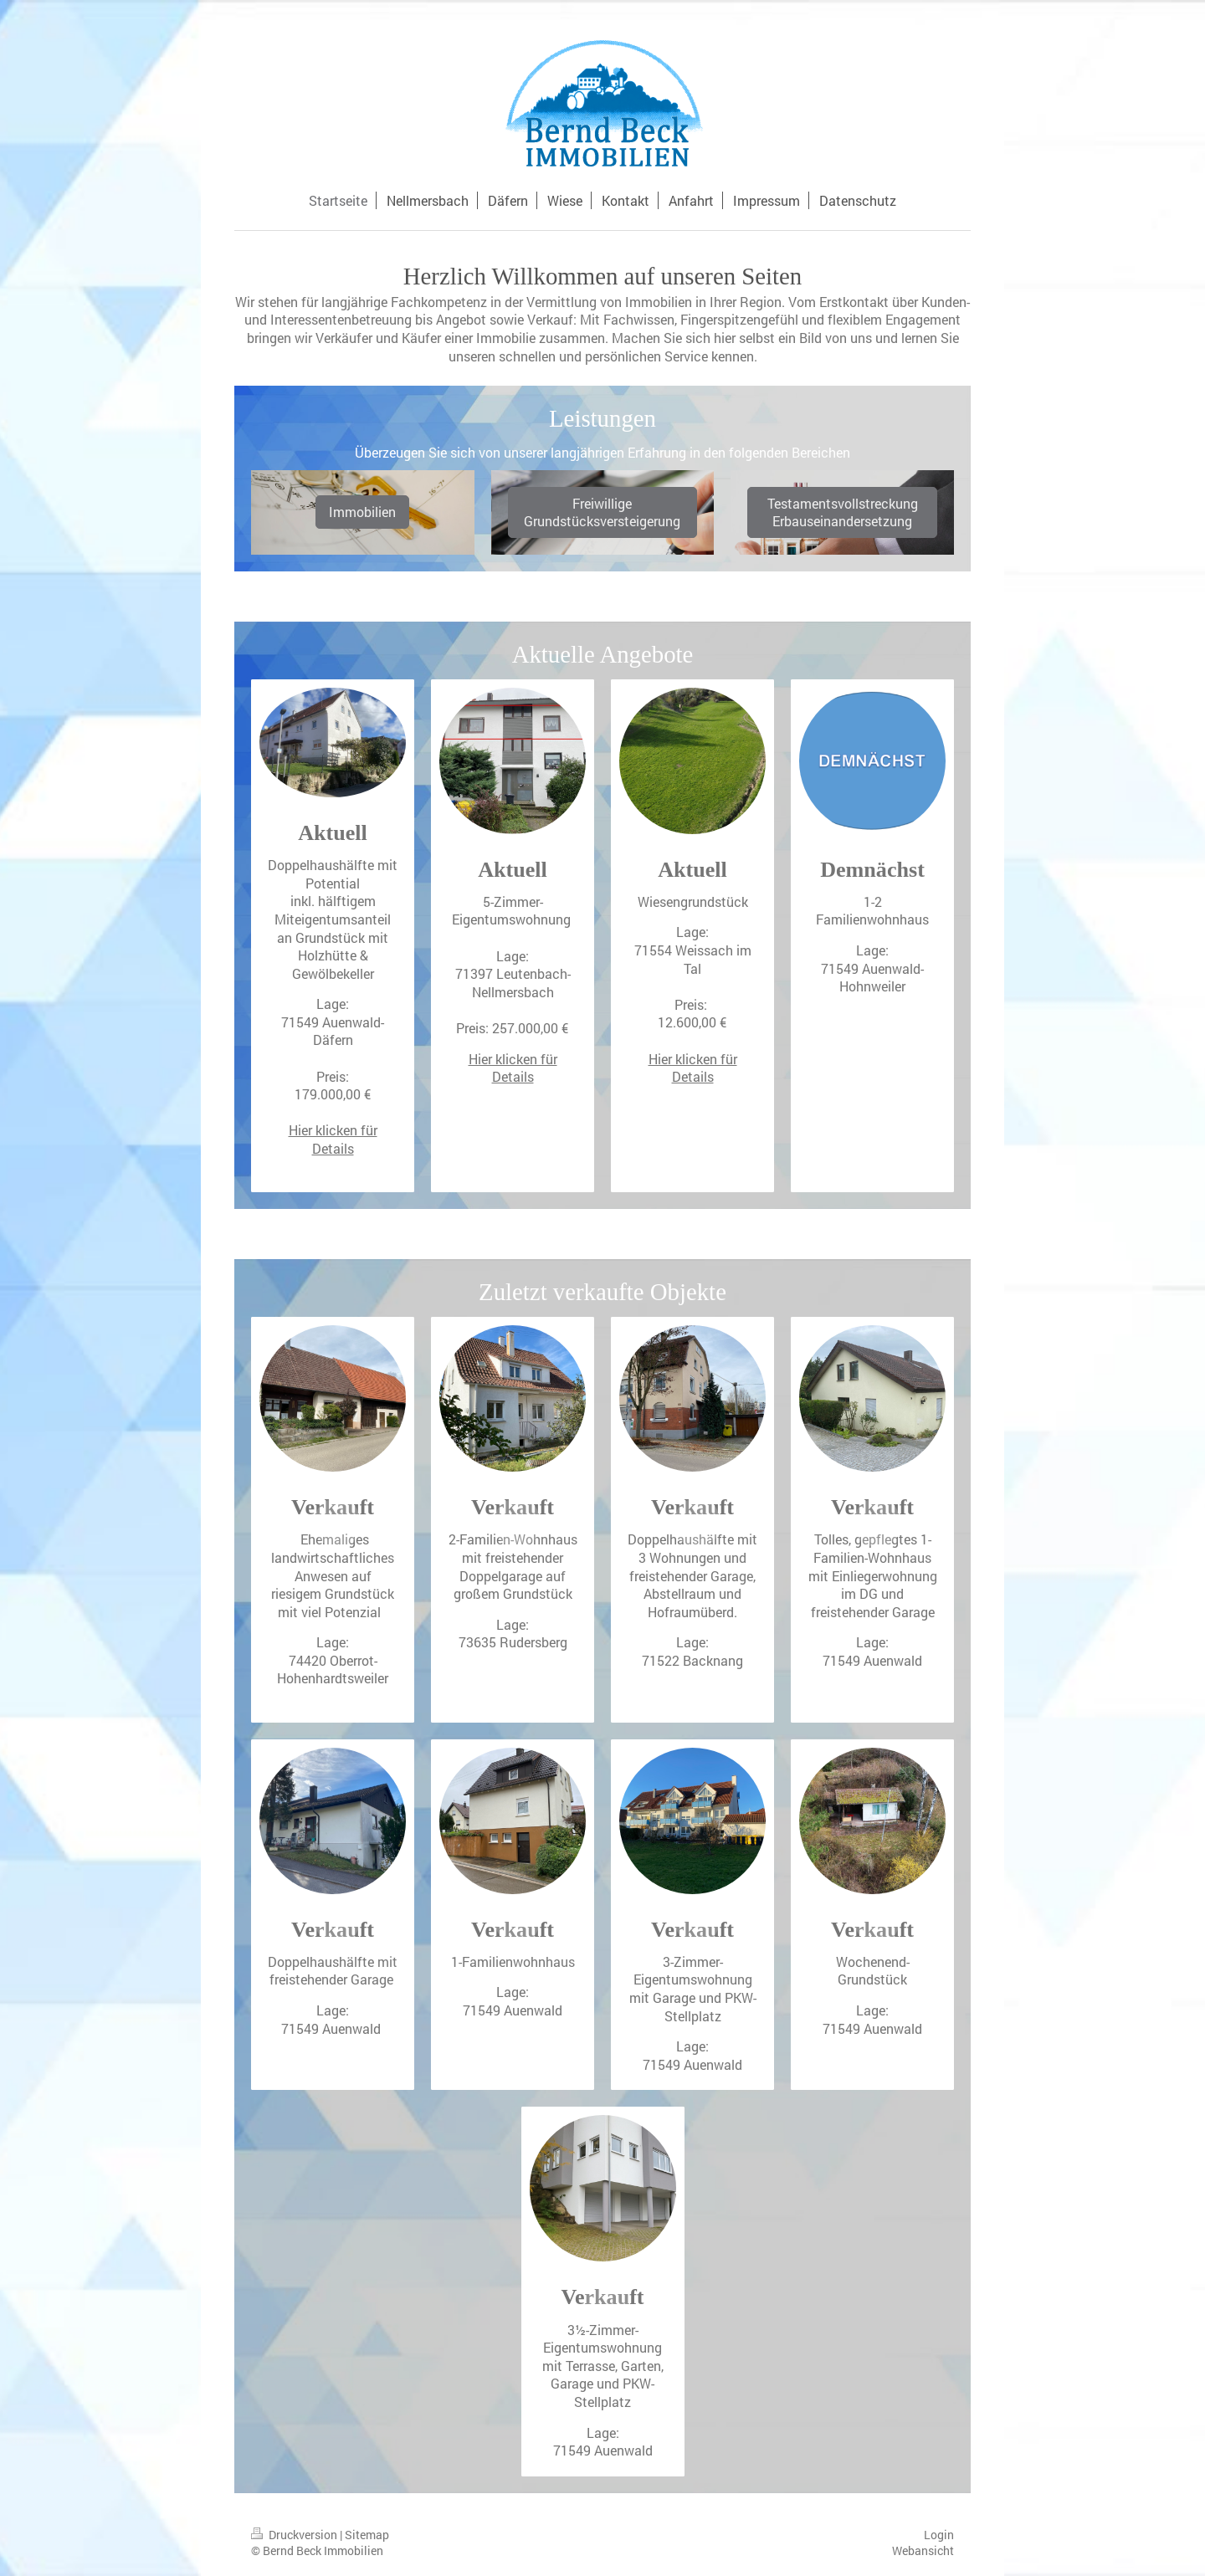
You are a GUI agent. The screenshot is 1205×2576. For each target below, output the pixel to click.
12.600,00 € (692, 1022)
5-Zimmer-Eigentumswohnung (513, 911)
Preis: (332, 1076)
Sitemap (367, 2535)
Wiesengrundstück (693, 901)
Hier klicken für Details (333, 1139)
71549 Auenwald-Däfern (332, 1031)
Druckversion (295, 2535)
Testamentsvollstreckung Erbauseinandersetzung (842, 512)
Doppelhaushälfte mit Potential (332, 874)
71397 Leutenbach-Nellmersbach (513, 983)
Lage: (512, 956)
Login (939, 2535)
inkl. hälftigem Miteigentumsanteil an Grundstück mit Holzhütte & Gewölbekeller (332, 936)
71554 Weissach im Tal (692, 959)
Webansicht (923, 2550)
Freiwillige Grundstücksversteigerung (602, 512)
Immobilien (362, 511)
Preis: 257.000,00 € (512, 1028)
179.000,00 (328, 1094)
